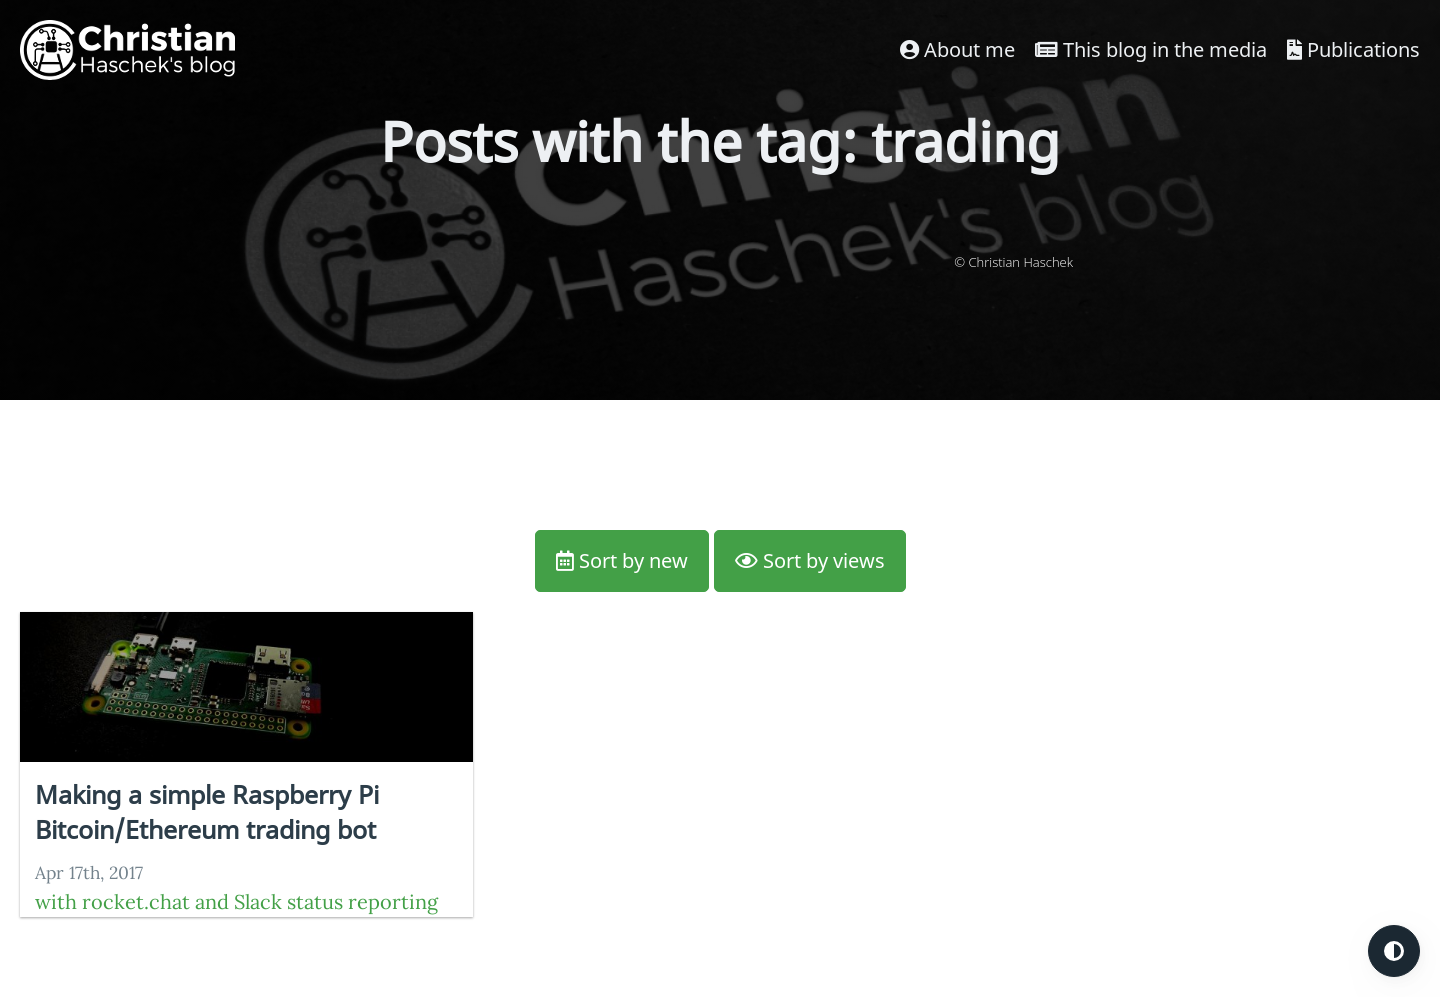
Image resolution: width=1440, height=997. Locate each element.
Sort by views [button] (810, 560)
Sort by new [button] (622, 560)
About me (957, 49)
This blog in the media (1151, 49)
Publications (1353, 49)
